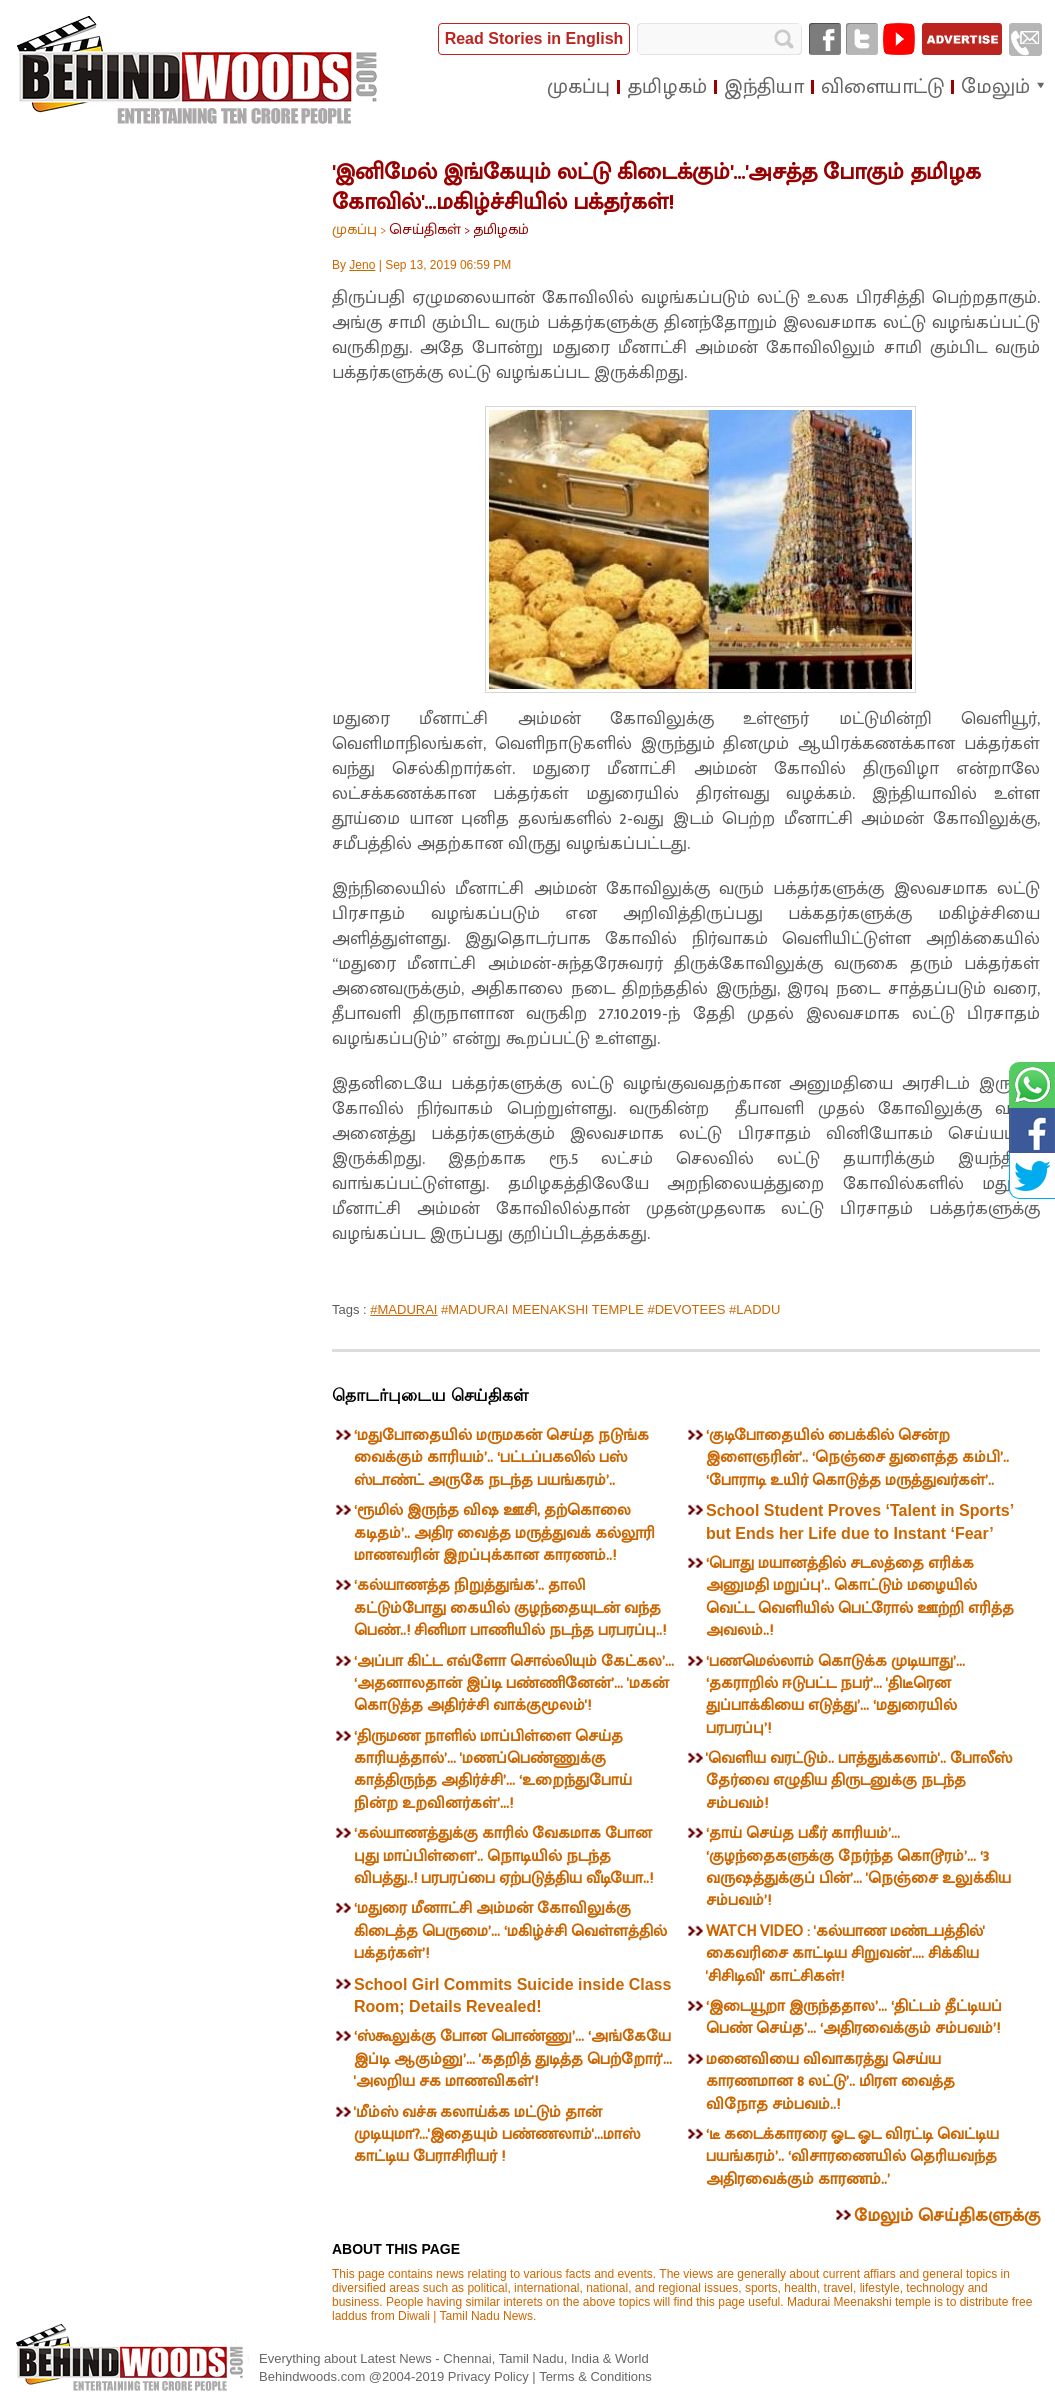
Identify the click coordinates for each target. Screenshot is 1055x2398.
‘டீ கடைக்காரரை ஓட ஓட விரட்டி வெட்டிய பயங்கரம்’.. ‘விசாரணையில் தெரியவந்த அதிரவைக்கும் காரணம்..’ (852, 2157)
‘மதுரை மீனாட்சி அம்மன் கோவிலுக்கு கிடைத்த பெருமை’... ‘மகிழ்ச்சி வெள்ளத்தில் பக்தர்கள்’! (510, 1931)
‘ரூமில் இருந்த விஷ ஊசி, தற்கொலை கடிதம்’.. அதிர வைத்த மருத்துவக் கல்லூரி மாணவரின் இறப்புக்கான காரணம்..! (504, 1533)
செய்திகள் (425, 229)
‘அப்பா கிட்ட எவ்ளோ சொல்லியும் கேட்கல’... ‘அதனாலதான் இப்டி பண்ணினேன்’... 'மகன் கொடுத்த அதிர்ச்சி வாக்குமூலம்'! (514, 1684)
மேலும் (995, 87)
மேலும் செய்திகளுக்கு (947, 2216)
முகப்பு (354, 229)
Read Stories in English (534, 38)
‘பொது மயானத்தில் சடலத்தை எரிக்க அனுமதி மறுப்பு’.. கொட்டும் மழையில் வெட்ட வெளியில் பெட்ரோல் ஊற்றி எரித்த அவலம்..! (860, 1597)
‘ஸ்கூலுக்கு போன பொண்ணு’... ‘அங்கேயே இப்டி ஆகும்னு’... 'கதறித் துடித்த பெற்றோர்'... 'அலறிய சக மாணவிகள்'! (513, 2059)
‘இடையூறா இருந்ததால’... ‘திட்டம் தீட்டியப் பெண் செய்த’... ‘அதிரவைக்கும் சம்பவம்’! (854, 2017)
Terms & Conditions (595, 2376)
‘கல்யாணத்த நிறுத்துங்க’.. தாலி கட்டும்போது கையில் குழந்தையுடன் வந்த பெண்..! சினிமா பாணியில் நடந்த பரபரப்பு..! (510, 1608)
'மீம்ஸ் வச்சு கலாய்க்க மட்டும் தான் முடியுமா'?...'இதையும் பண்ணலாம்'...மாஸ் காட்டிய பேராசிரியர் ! (497, 2135)
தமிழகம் (501, 229)
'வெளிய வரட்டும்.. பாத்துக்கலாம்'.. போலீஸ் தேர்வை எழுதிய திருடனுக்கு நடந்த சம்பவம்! (859, 1781)
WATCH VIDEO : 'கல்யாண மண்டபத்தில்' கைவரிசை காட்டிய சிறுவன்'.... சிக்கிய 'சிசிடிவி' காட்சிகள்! (845, 1954)
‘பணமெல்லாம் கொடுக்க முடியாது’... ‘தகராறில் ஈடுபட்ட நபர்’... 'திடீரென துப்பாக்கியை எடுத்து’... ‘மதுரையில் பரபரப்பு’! (835, 1695)
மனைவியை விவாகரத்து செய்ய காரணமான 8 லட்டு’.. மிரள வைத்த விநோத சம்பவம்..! (830, 2082)
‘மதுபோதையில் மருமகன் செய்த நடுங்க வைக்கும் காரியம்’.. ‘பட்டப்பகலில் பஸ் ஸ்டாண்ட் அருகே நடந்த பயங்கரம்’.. (501, 1458)
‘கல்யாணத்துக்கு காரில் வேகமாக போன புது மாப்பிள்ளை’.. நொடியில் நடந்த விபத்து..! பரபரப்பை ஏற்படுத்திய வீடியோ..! (503, 1856)
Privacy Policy (490, 2376)
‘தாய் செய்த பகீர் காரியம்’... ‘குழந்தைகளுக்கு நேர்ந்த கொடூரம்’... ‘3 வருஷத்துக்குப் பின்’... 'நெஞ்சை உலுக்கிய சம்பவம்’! (858, 1867)
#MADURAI (403, 1309)
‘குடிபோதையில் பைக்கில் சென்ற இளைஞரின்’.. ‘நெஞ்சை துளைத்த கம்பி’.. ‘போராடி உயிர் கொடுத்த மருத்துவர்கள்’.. (857, 1458)
